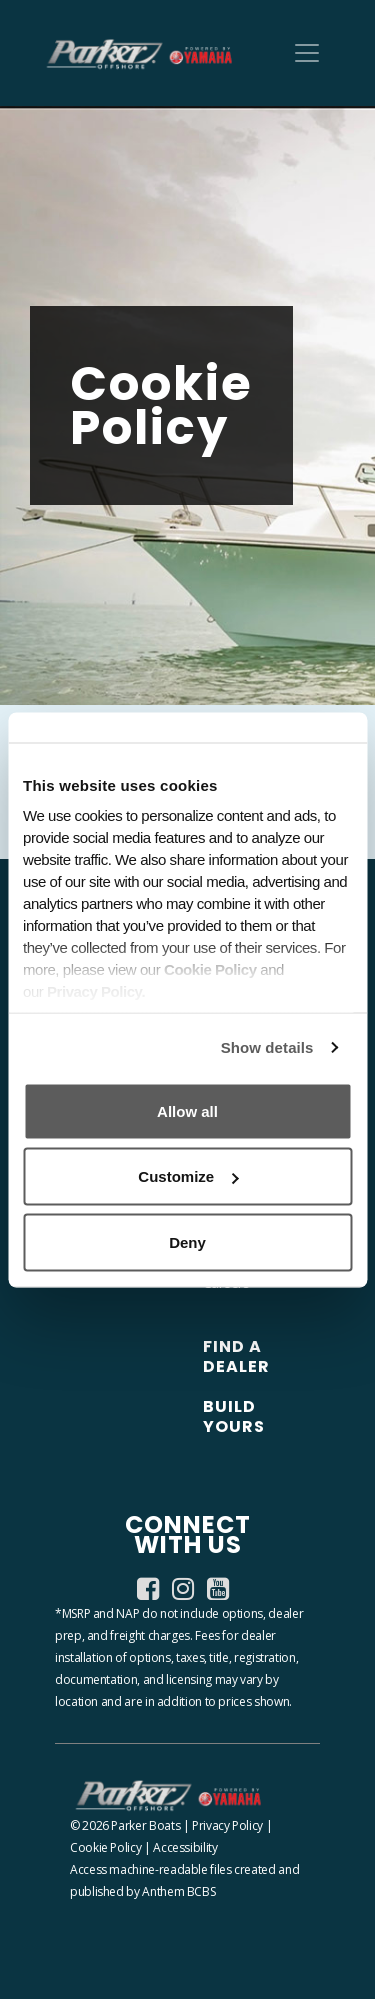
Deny (187, 1241)
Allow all (187, 1110)
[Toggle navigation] (307, 53)
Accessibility (185, 1847)
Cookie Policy (105, 1847)
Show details (267, 1047)
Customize (188, 1176)
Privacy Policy (227, 1825)
